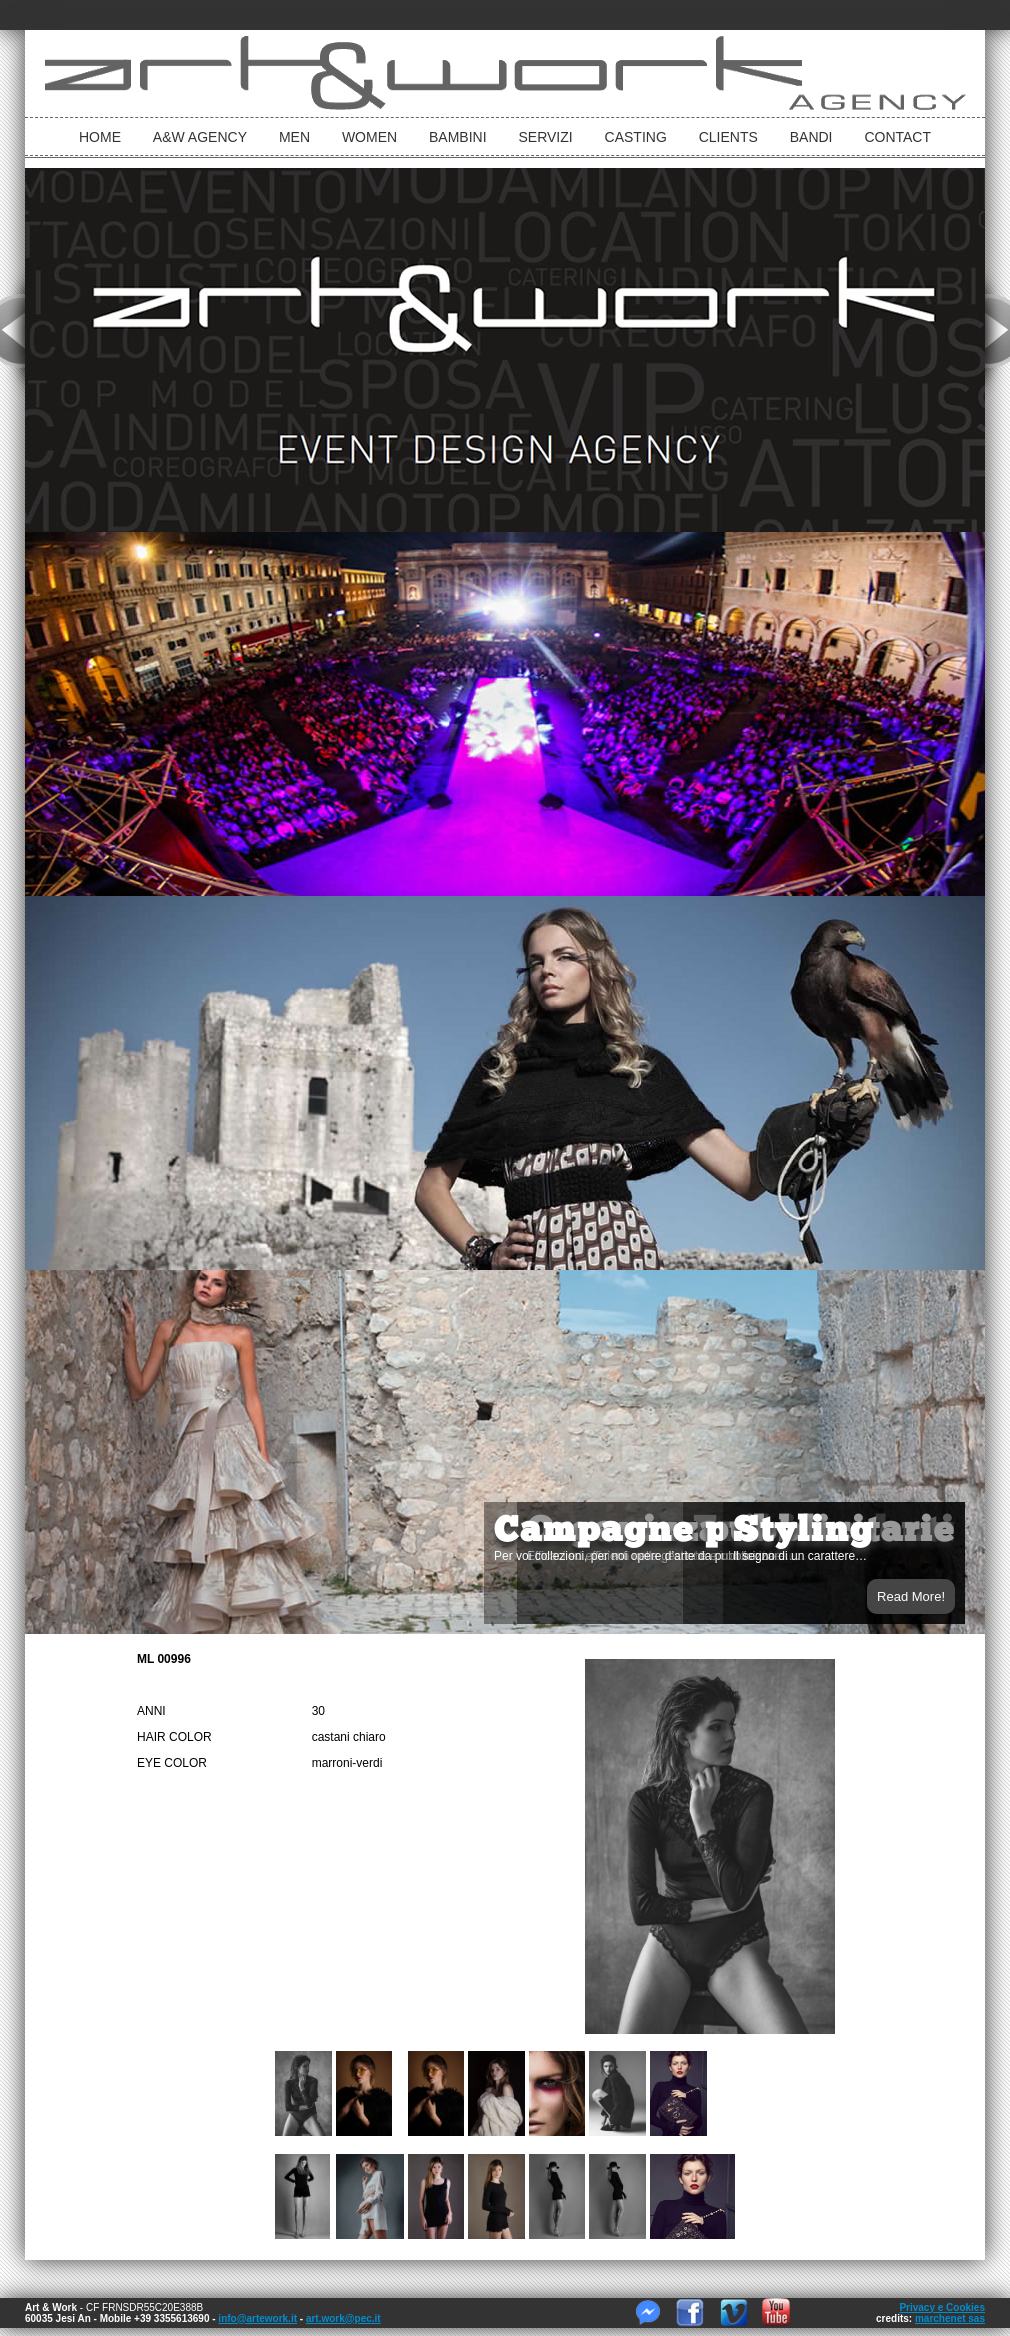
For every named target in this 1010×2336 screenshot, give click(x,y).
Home (100, 137)
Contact (897, 137)
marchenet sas (950, 2318)
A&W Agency (200, 137)
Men (294, 137)
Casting (636, 137)
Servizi (545, 137)
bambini (458, 137)
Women (369, 137)
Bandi (811, 137)
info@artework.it (257, 2318)
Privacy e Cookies (942, 2307)
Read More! (911, 1596)
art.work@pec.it (343, 2318)
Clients (728, 137)
